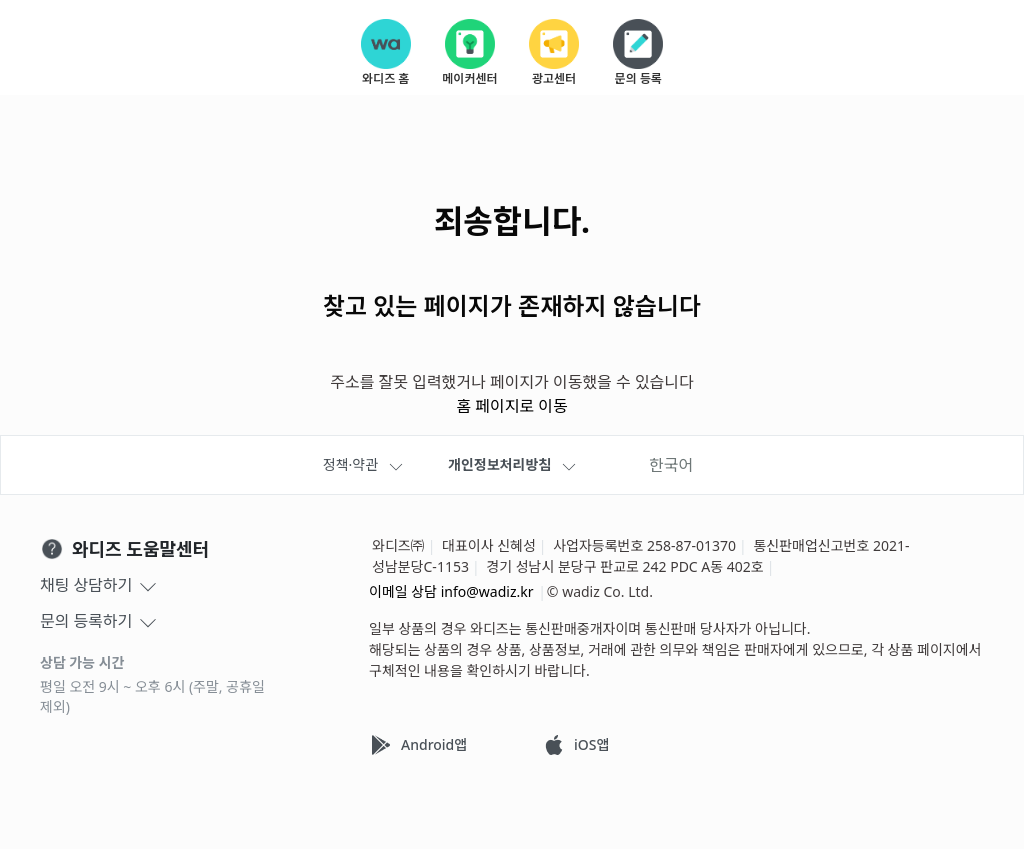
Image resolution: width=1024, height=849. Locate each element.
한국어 (671, 465)
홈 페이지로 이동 (511, 407)
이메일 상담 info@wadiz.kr (451, 591)
